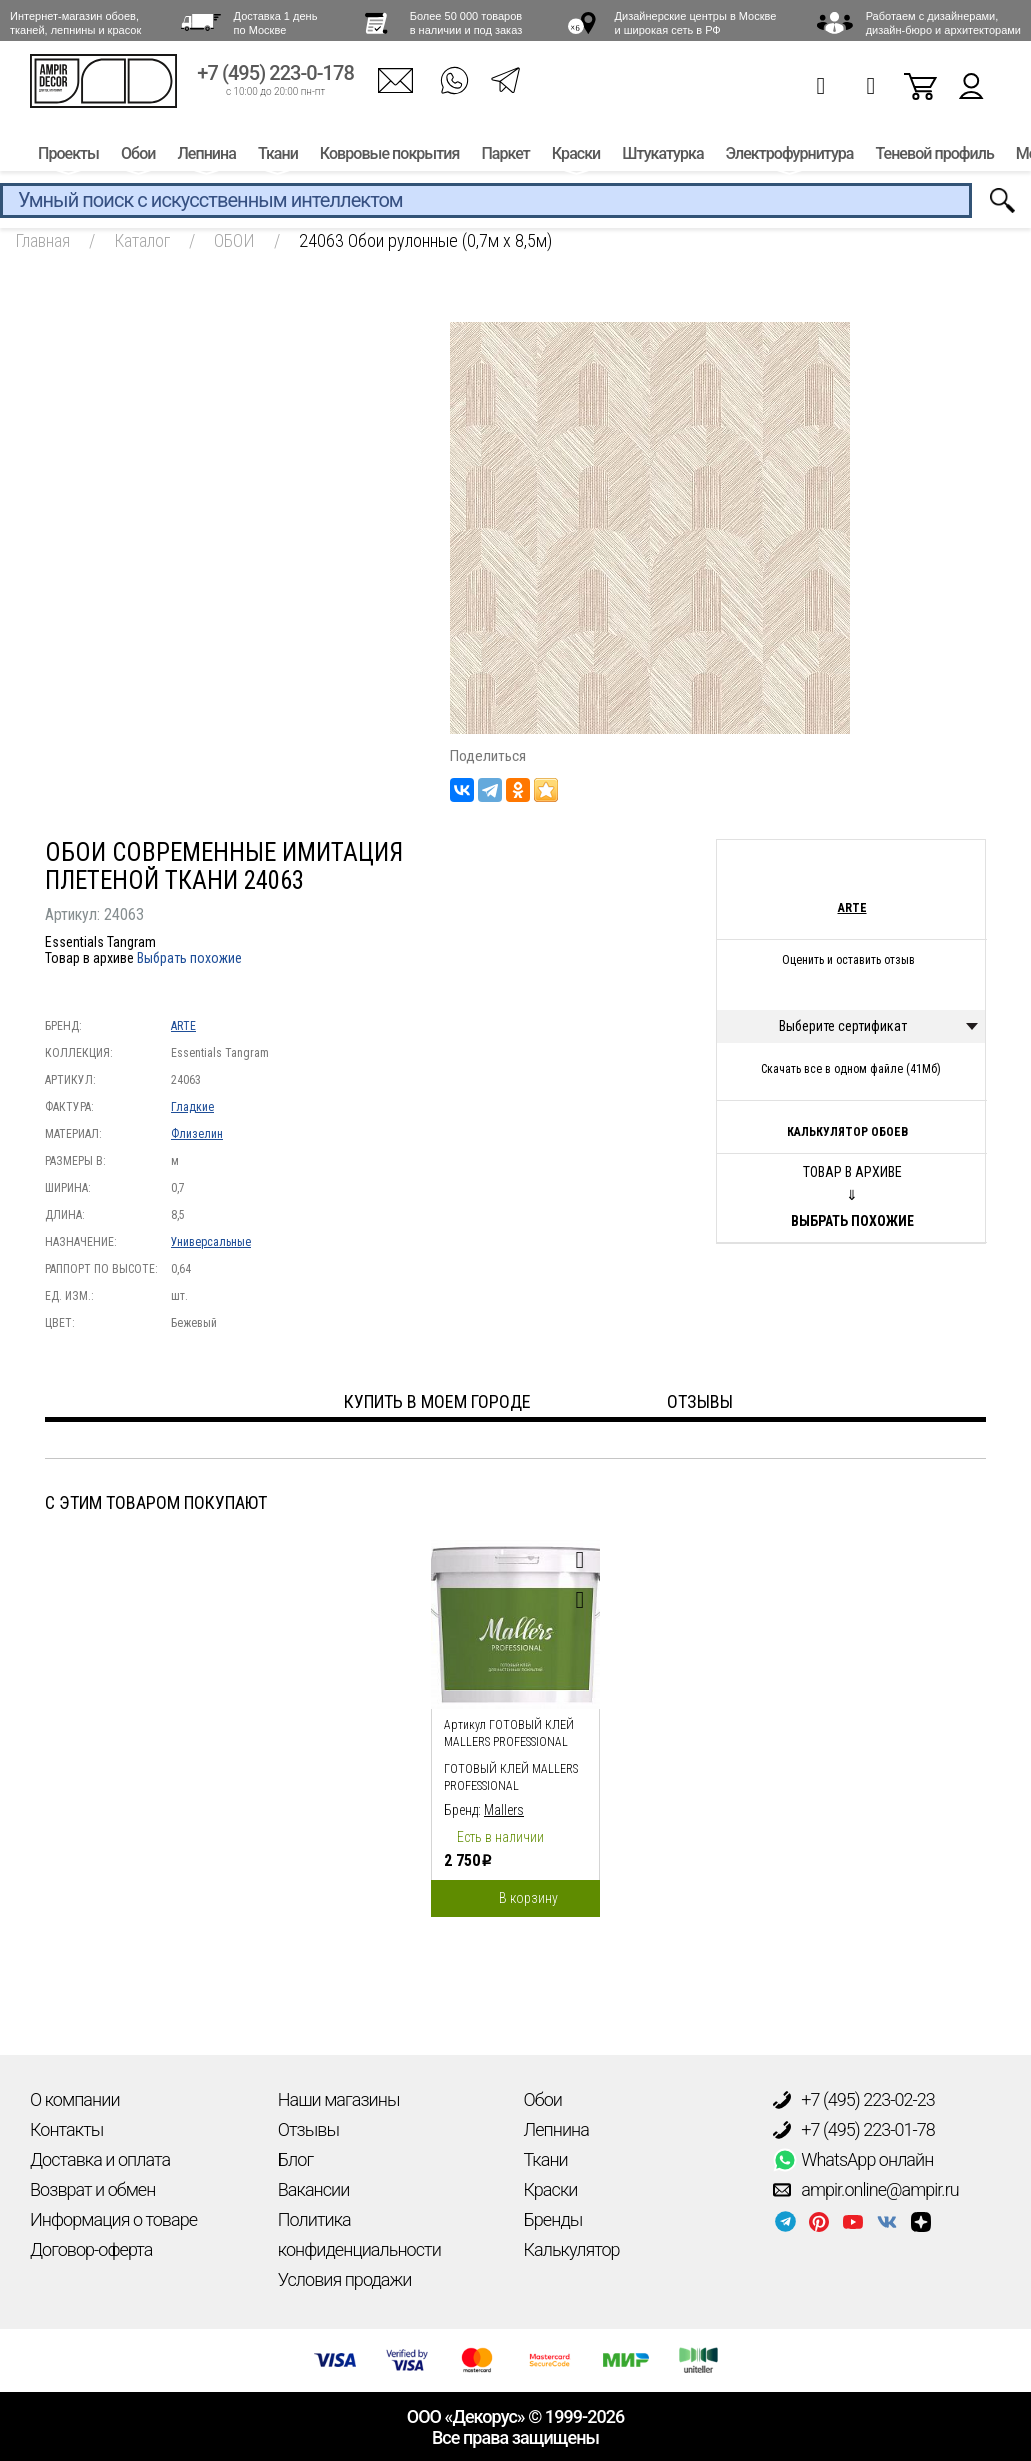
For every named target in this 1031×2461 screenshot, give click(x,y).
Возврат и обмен (92, 2189)
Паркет (505, 157)
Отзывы (308, 2129)
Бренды (553, 2219)
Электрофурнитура (790, 157)
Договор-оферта (91, 2249)
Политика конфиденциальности (359, 2234)
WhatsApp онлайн (853, 2160)
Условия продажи (345, 2279)
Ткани (278, 157)
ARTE (183, 1026)
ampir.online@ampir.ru (866, 2190)
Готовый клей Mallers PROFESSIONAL (511, 1777)
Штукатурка (662, 157)
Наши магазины (339, 2099)
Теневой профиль (935, 157)
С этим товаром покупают (156, 1502)
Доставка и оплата (100, 2159)
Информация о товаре (113, 2219)
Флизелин (197, 1134)
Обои (138, 157)
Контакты (66, 2129)
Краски (576, 157)
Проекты (68, 157)
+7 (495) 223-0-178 (275, 77)
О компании (75, 2099)
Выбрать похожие (189, 958)
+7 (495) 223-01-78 (854, 2130)
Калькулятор (572, 2249)
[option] (515, 1723)
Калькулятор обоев (847, 1132)
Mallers (504, 1810)
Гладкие (192, 1107)
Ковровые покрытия (390, 157)
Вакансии (314, 2189)
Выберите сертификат (843, 1026)
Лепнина (206, 157)
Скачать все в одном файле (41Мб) (851, 1069)
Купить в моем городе (437, 1401)
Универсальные (211, 1242)
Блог (295, 2159)
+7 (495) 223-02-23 (854, 2100)
